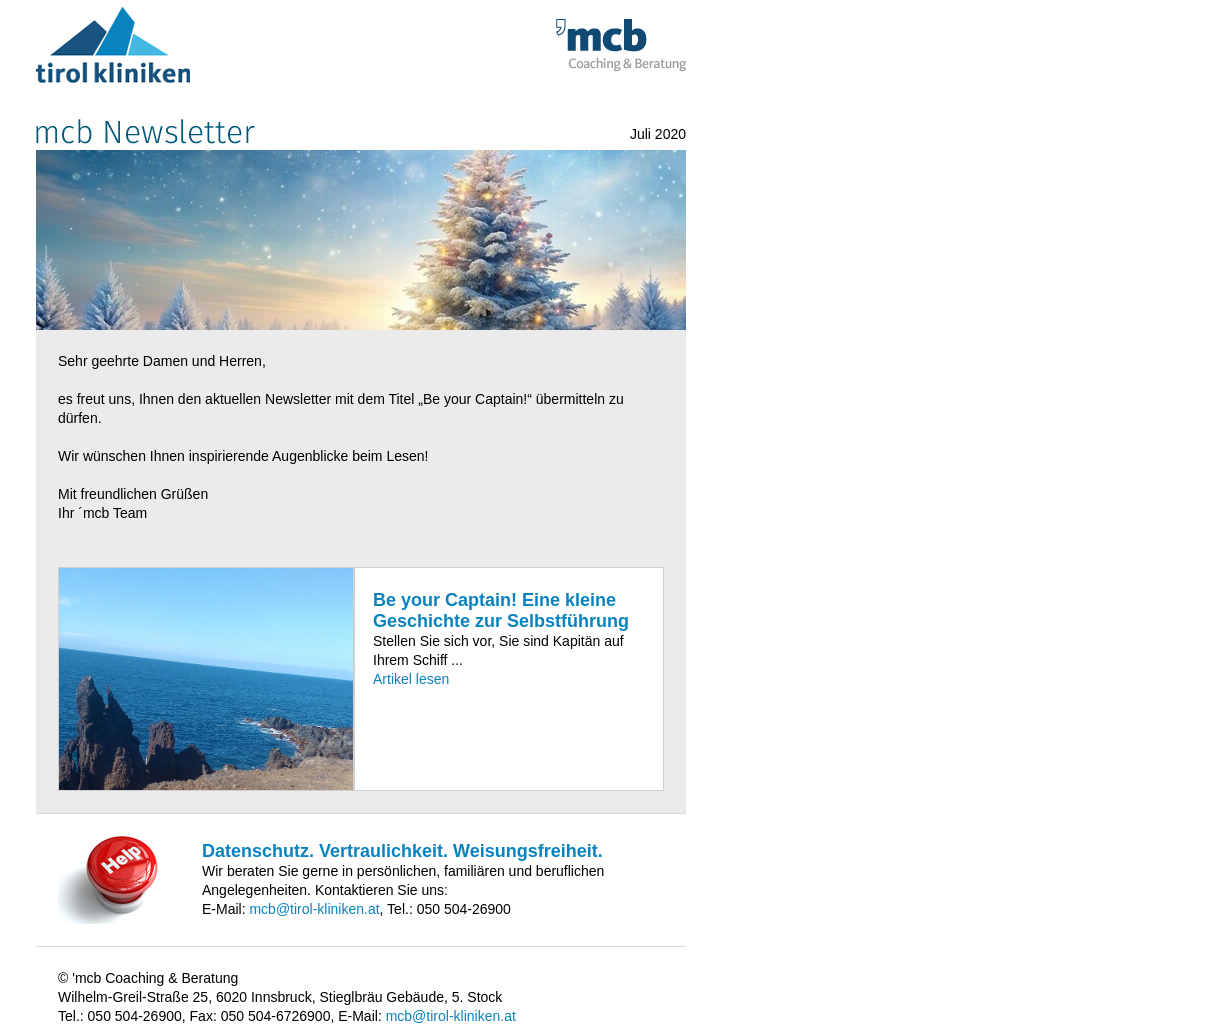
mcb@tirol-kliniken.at (314, 909)
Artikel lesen (411, 679)
